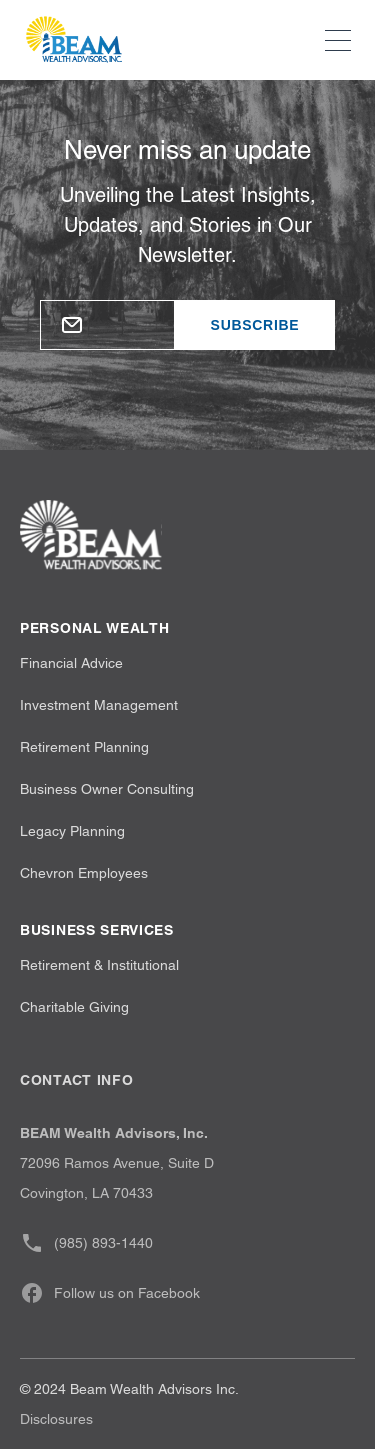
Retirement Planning (84, 747)
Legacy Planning (72, 831)
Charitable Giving (74, 1007)
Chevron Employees (84, 873)
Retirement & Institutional (99, 965)
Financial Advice (71, 663)
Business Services (97, 930)
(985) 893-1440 (86, 1243)
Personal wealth (95, 628)
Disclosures (56, 1419)
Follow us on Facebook (110, 1293)
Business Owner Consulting (107, 789)
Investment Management (99, 705)
